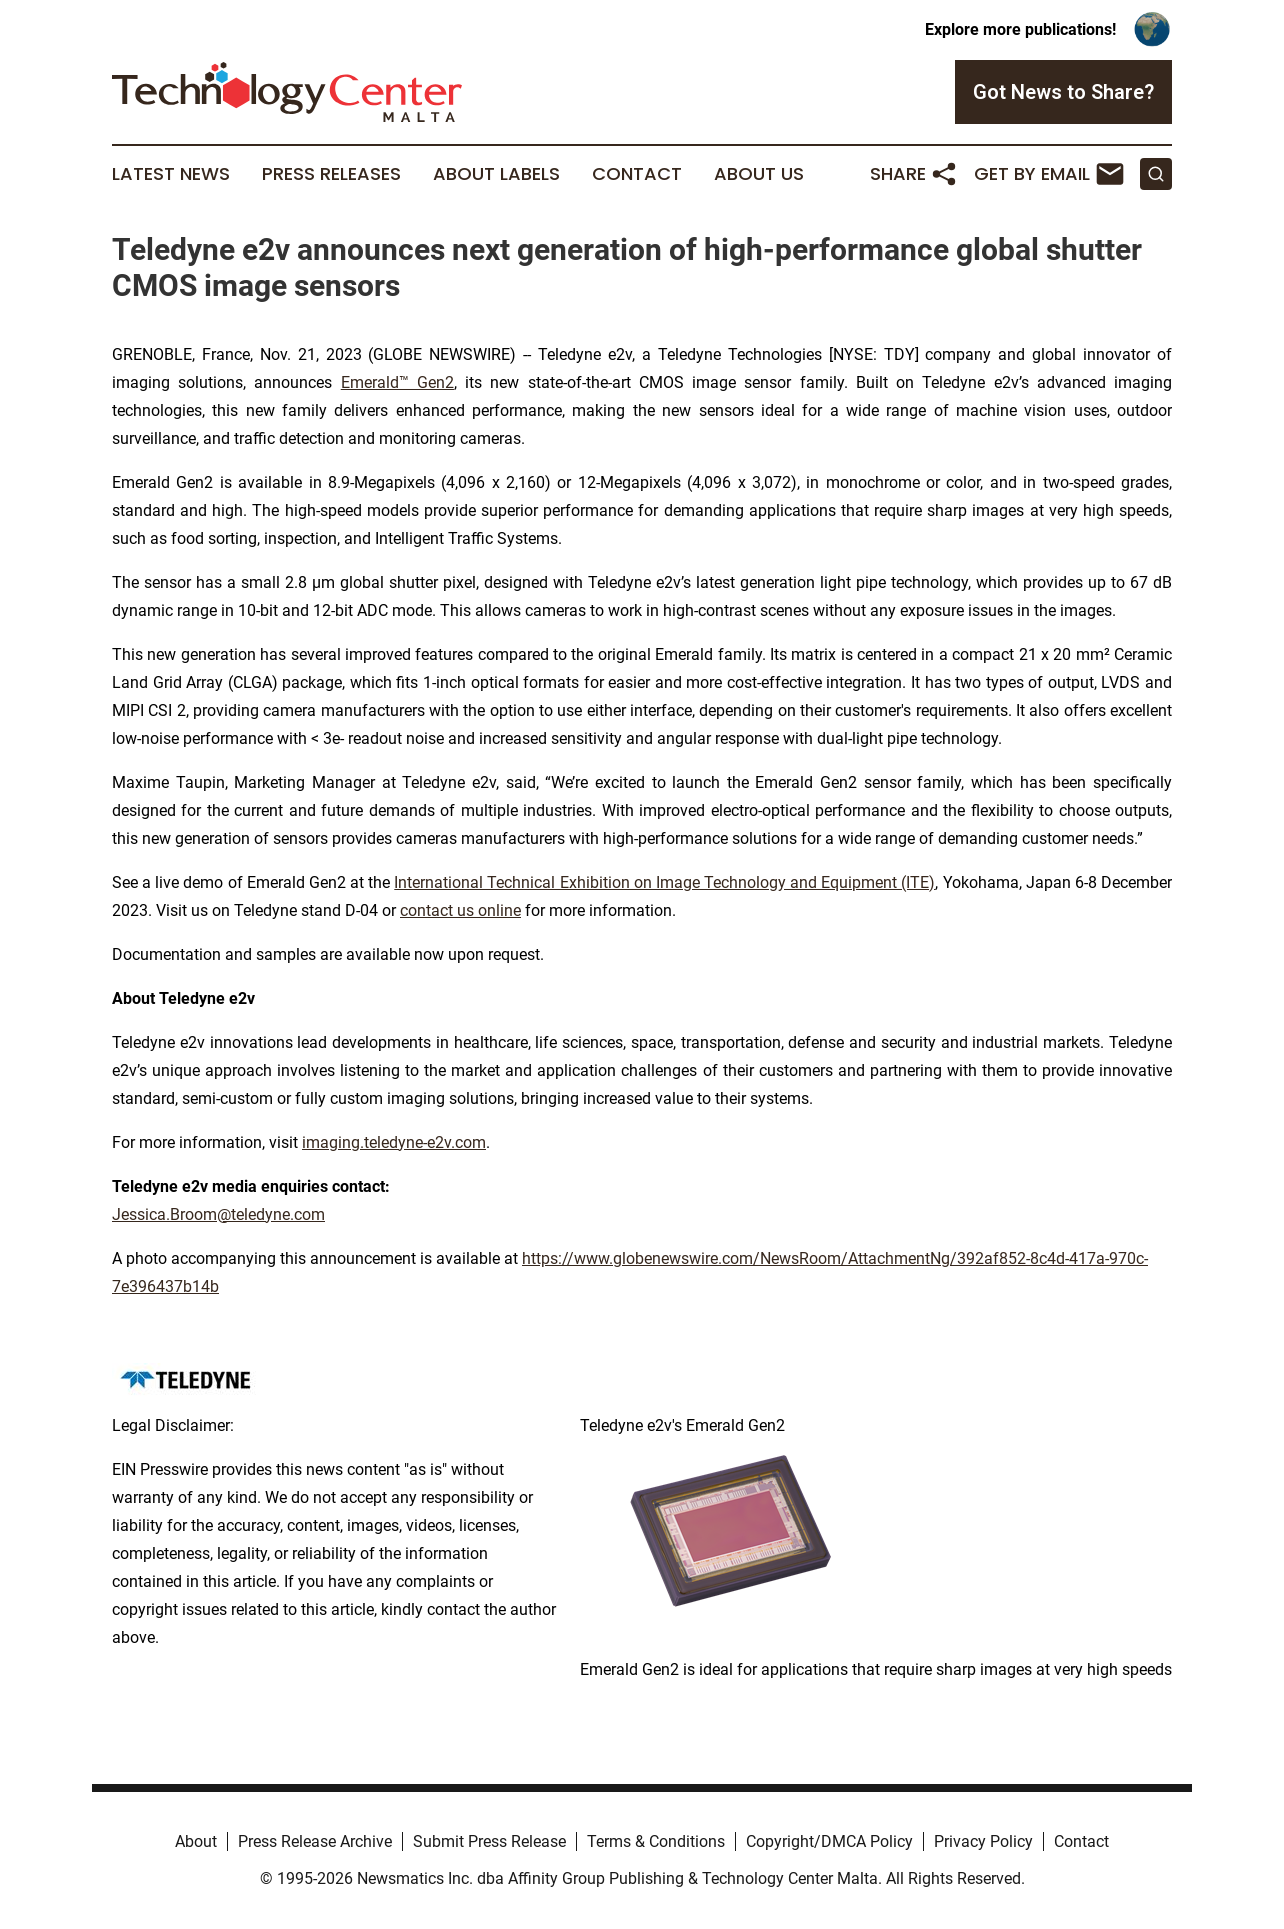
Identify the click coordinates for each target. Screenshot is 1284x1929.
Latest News (171, 174)
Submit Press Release (489, 1841)
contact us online (460, 910)
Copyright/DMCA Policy (829, 1841)
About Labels (496, 174)
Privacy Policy (983, 1841)
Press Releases (331, 174)
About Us (759, 174)
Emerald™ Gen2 (397, 382)
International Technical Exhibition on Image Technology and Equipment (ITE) (664, 882)
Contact (637, 174)
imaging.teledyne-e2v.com (394, 1142)
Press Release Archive (315, 1841)
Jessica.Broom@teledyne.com (218, 1214)
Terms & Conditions (656, 1841)
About (196, 1841)
